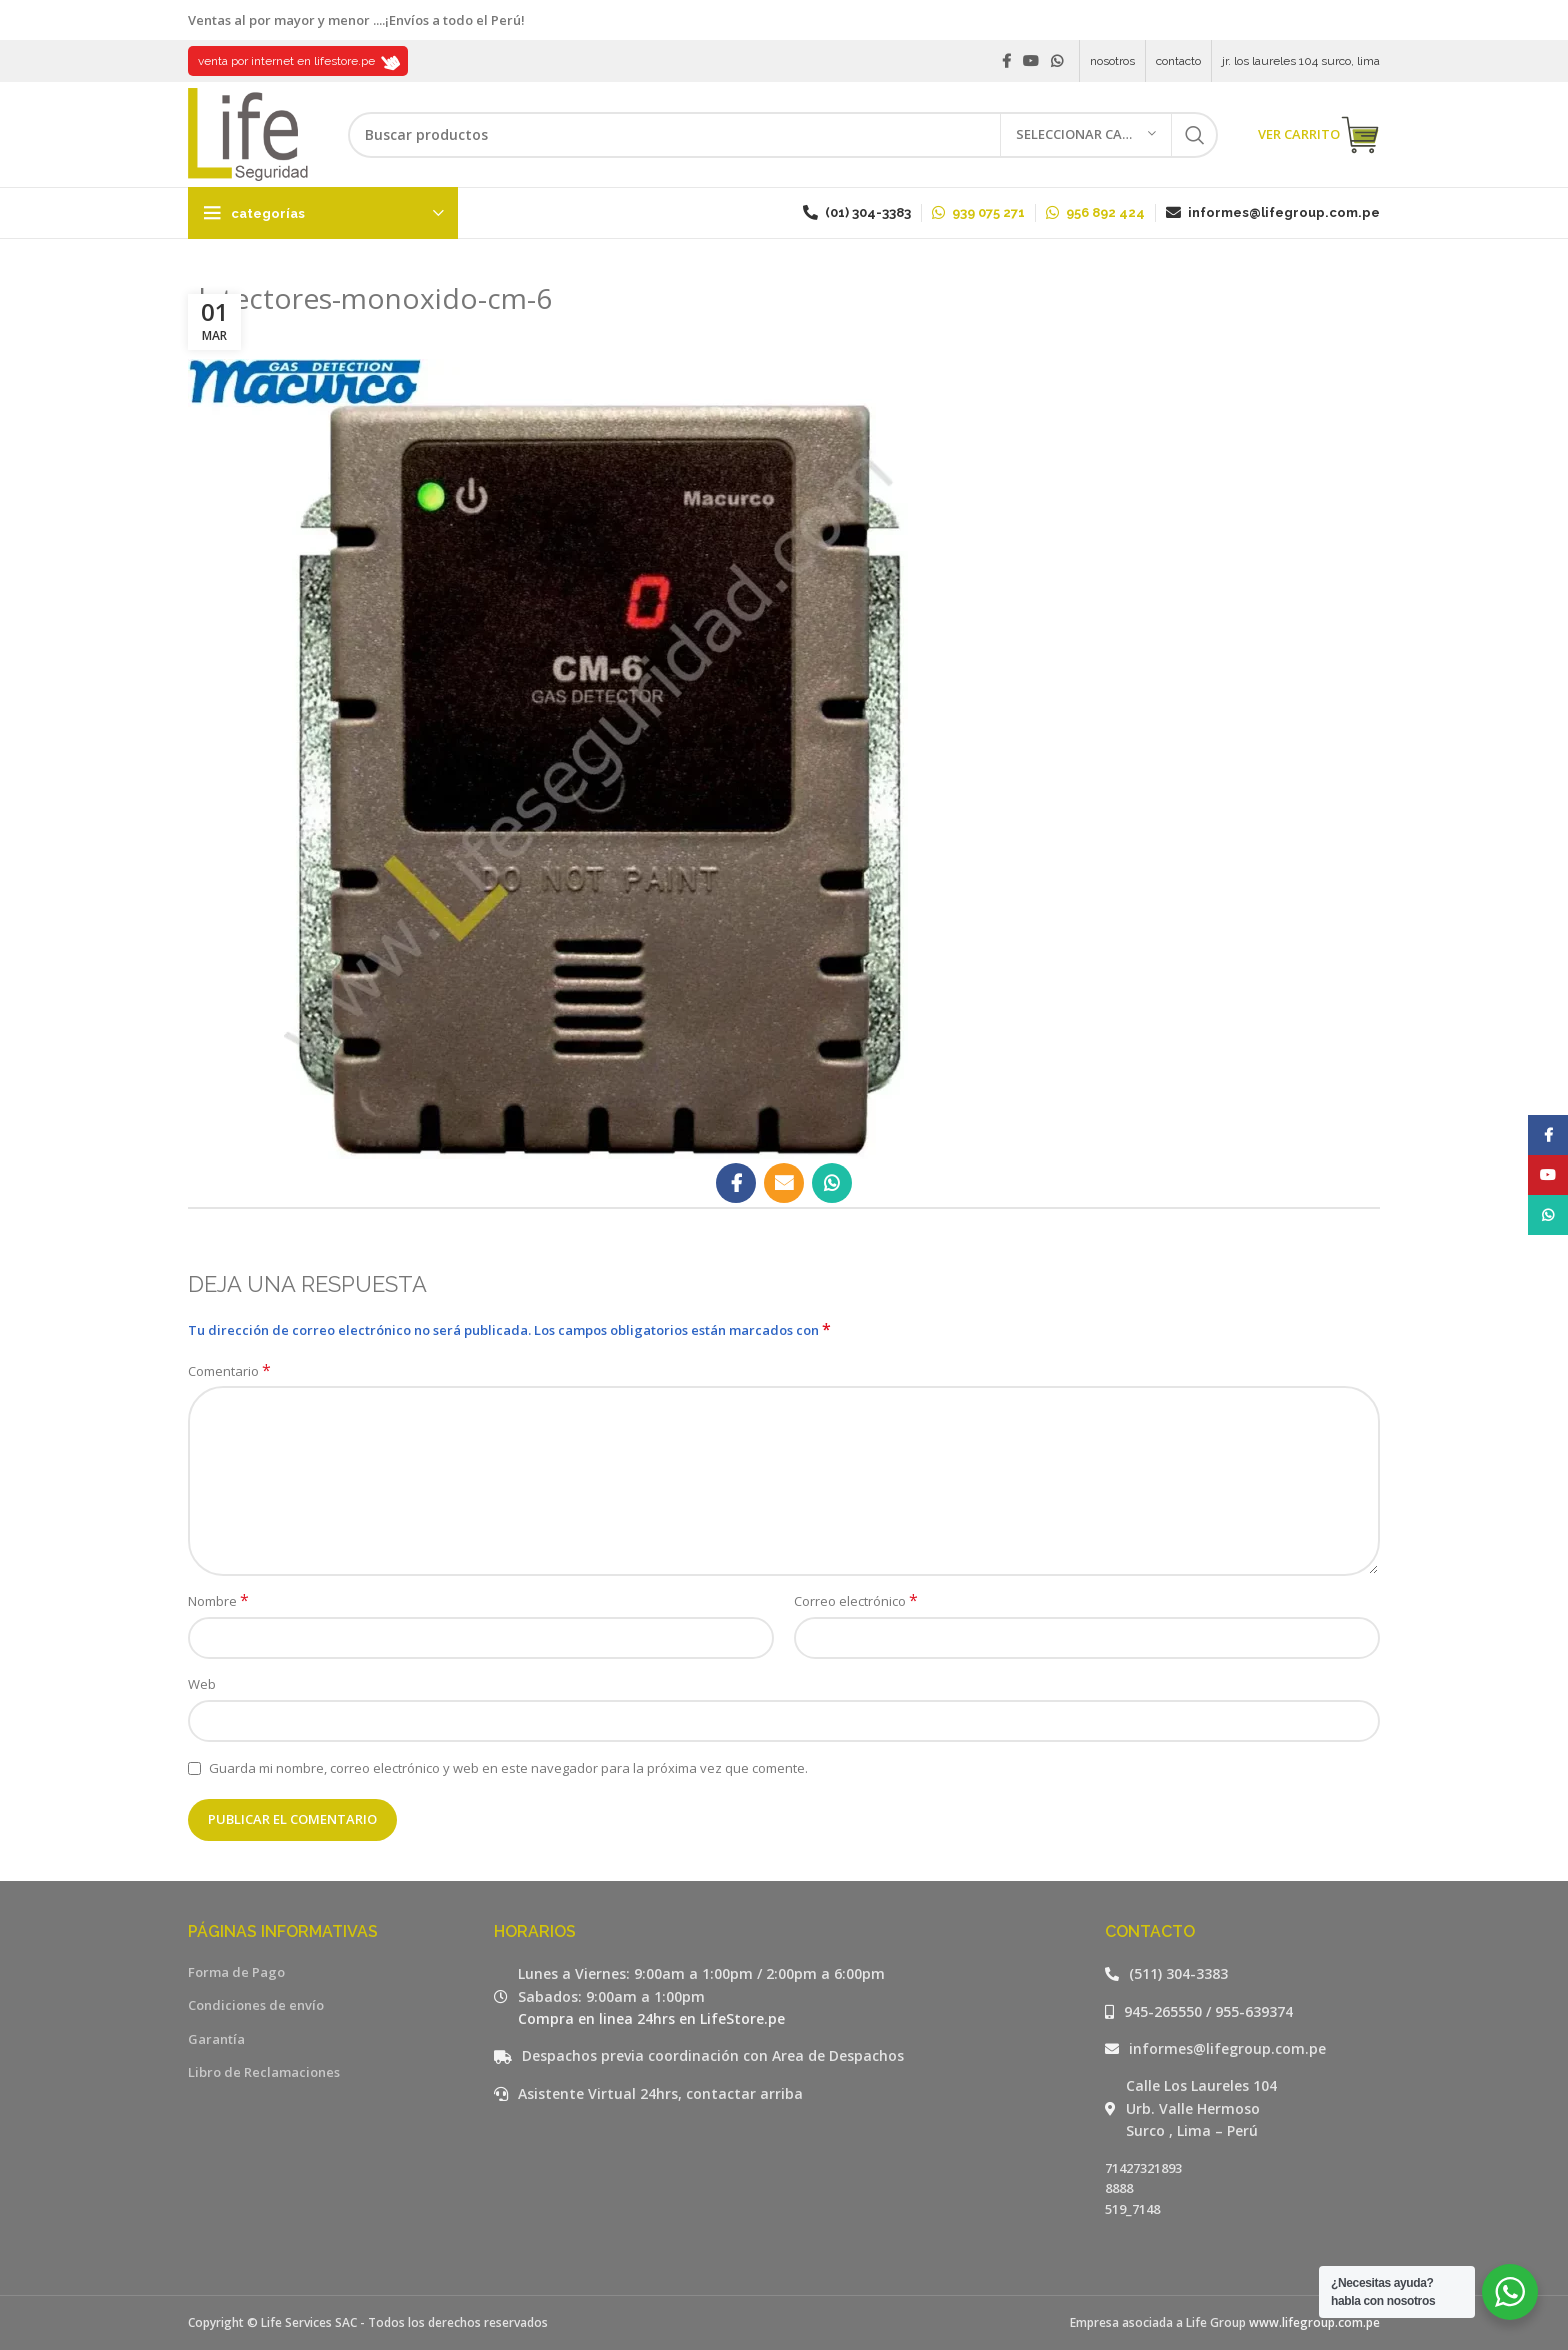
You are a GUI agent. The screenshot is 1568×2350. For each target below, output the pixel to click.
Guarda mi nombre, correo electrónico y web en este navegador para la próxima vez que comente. (508, 1768)
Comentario (229, 1371)
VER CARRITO (1319, 135)
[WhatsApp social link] (1057, 61)
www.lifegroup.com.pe (1314, 2322)
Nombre (218, 1601)
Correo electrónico (856, 1601)
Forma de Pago (236, 1972)
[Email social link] (784, 1183)
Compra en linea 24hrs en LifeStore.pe (651, 2018)
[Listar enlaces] (1243, 1974)
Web (202, 1684)
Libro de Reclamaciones (264, 2072)
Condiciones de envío (256, 2005)
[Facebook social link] (1006, 61)
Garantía (216, 2039)
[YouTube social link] (1031, 61)
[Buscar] (783, 135)
